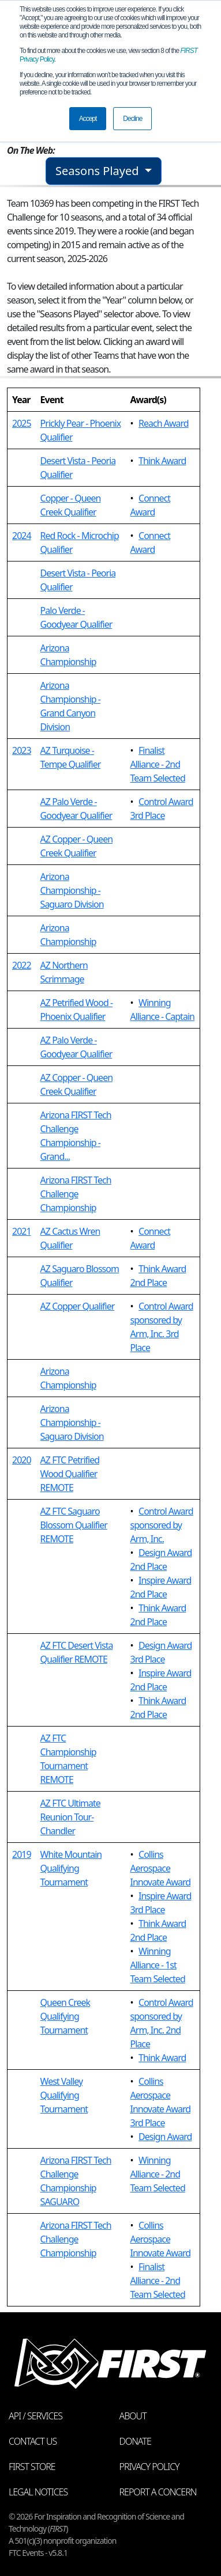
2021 (21, 1231)
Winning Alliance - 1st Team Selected (157, 1965)
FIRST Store (32, 2466)
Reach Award (163, 423)
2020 (21, 1460)
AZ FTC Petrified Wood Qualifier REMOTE (69, 1474)
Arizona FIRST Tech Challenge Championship (75, 1194)
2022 (21, 965)
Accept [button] (88, 119)
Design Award (165, 2136)
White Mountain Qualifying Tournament (71, 1868)
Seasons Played (98, 171)
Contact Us (33, 2441)
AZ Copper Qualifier (77, 1306)
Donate (135, 2441)
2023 (21, 750)
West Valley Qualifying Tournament (64, 2095)
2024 (21, 535)
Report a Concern (158, 2492)
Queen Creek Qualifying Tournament (65, 2016)
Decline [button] (132, 119)
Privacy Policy (149, 2466)
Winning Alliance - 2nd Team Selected (157, 2174)
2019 (21, 1854)
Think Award (162, 460)
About (133, 2416)
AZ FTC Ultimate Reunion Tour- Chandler (70, 1817)
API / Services (35, 2416)
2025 (21, 423)
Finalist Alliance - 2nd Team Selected (157, 764)
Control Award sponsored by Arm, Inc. (161, 1525)
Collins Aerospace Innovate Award (160, 1868)
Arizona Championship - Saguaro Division (72, 890)
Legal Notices (38, 2492)
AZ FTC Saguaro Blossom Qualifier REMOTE (73, 1525)
